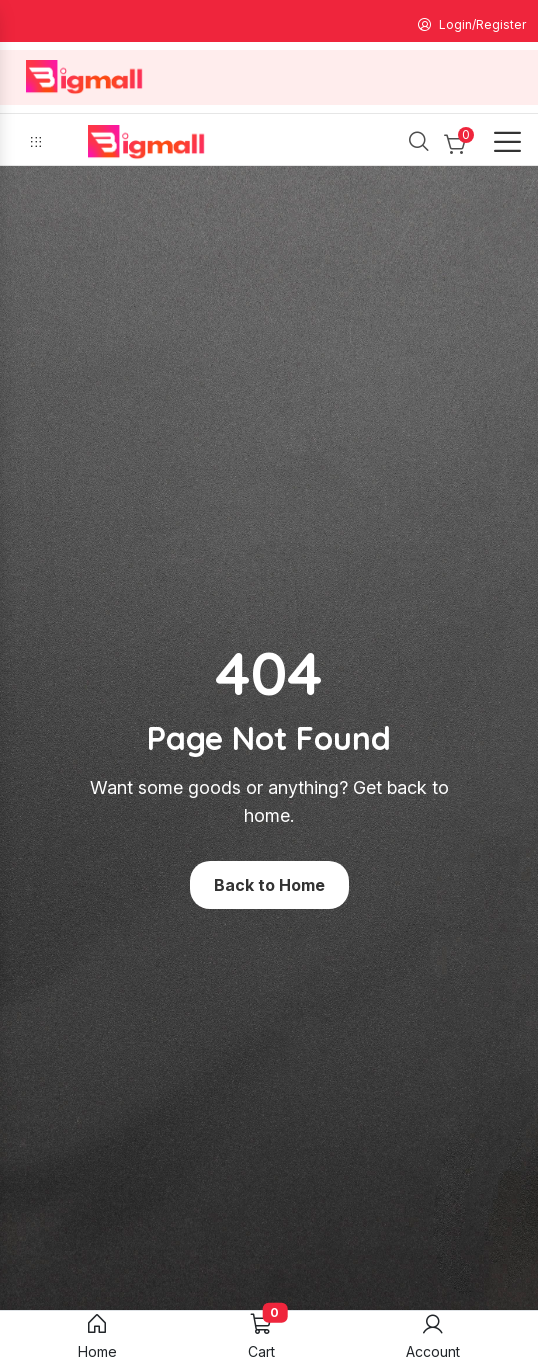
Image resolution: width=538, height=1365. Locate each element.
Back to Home (269, 885)
